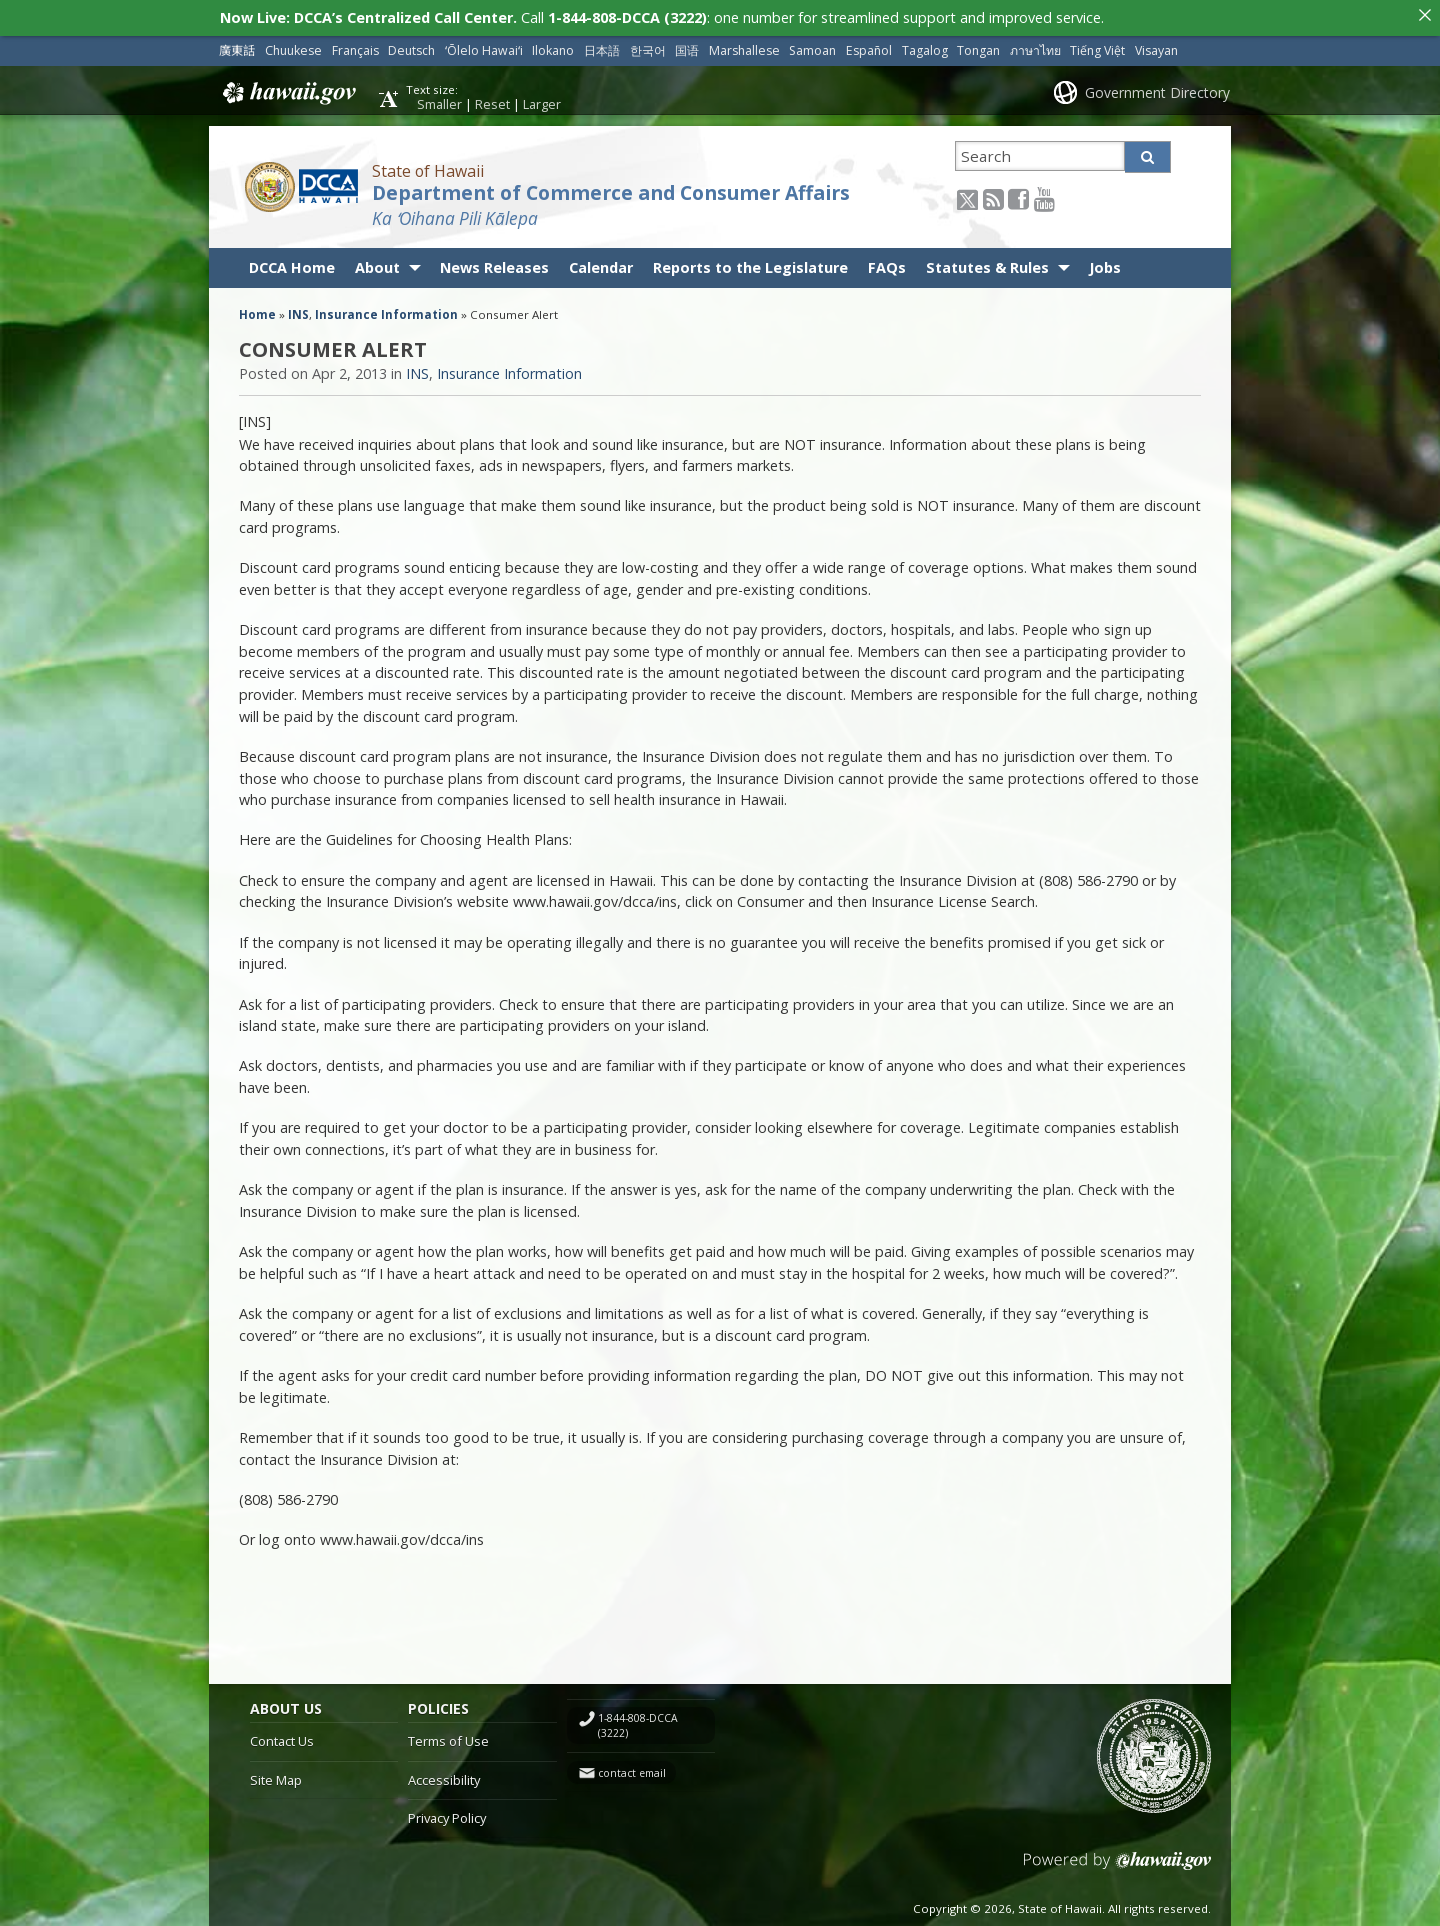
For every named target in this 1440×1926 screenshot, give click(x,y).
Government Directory (1157, 91)
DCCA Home (292, 267)
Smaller (439, 104)
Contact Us (282, 1741)
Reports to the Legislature (750, 267)
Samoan (812, 50)
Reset (492, 104)
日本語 (602, 50)
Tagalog (925, 50)
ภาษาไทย (1035, 50)
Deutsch (411, 50)
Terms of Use (448, 1741)
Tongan (978, 50)
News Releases (494, 267)
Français (355, 50)
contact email (632, 1772)
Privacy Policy (447, 1818)
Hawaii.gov (287, 93)
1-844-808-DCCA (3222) (638, 1725)
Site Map (276, 1780)
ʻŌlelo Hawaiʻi (484, 50)
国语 (687, 50)
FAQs (887, 267)
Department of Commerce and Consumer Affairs (611, 193)
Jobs (1105, 267)
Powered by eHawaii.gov (1117, 1868)
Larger (542, 104)
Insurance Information (386, 314)
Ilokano (553, 50)
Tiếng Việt (1097, 50)
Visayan (1156, 50)
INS (298, 314)
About (377, 267)
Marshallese (744, 50)
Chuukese (293, 50)
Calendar (601, 267)
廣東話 (237, 50)
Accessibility (444, 1780)
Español (869, 50)
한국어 (648, 50)
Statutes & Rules (987, 267)
